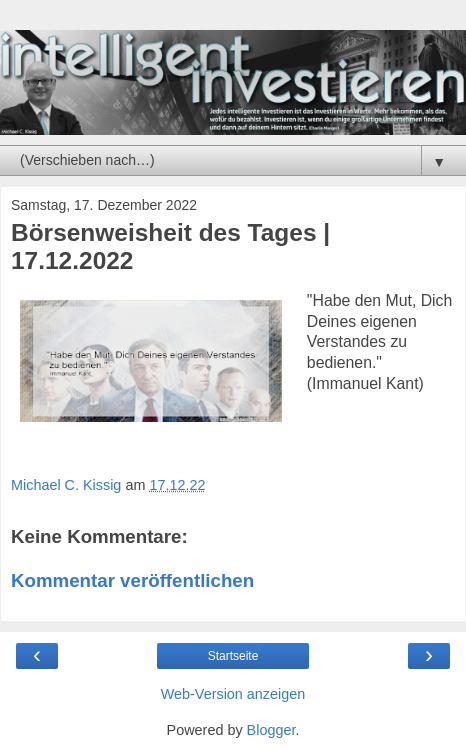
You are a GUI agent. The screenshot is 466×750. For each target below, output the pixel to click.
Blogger (271, 730)
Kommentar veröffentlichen (132, 580)
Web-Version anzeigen (233, 694)
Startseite (233, 656)
